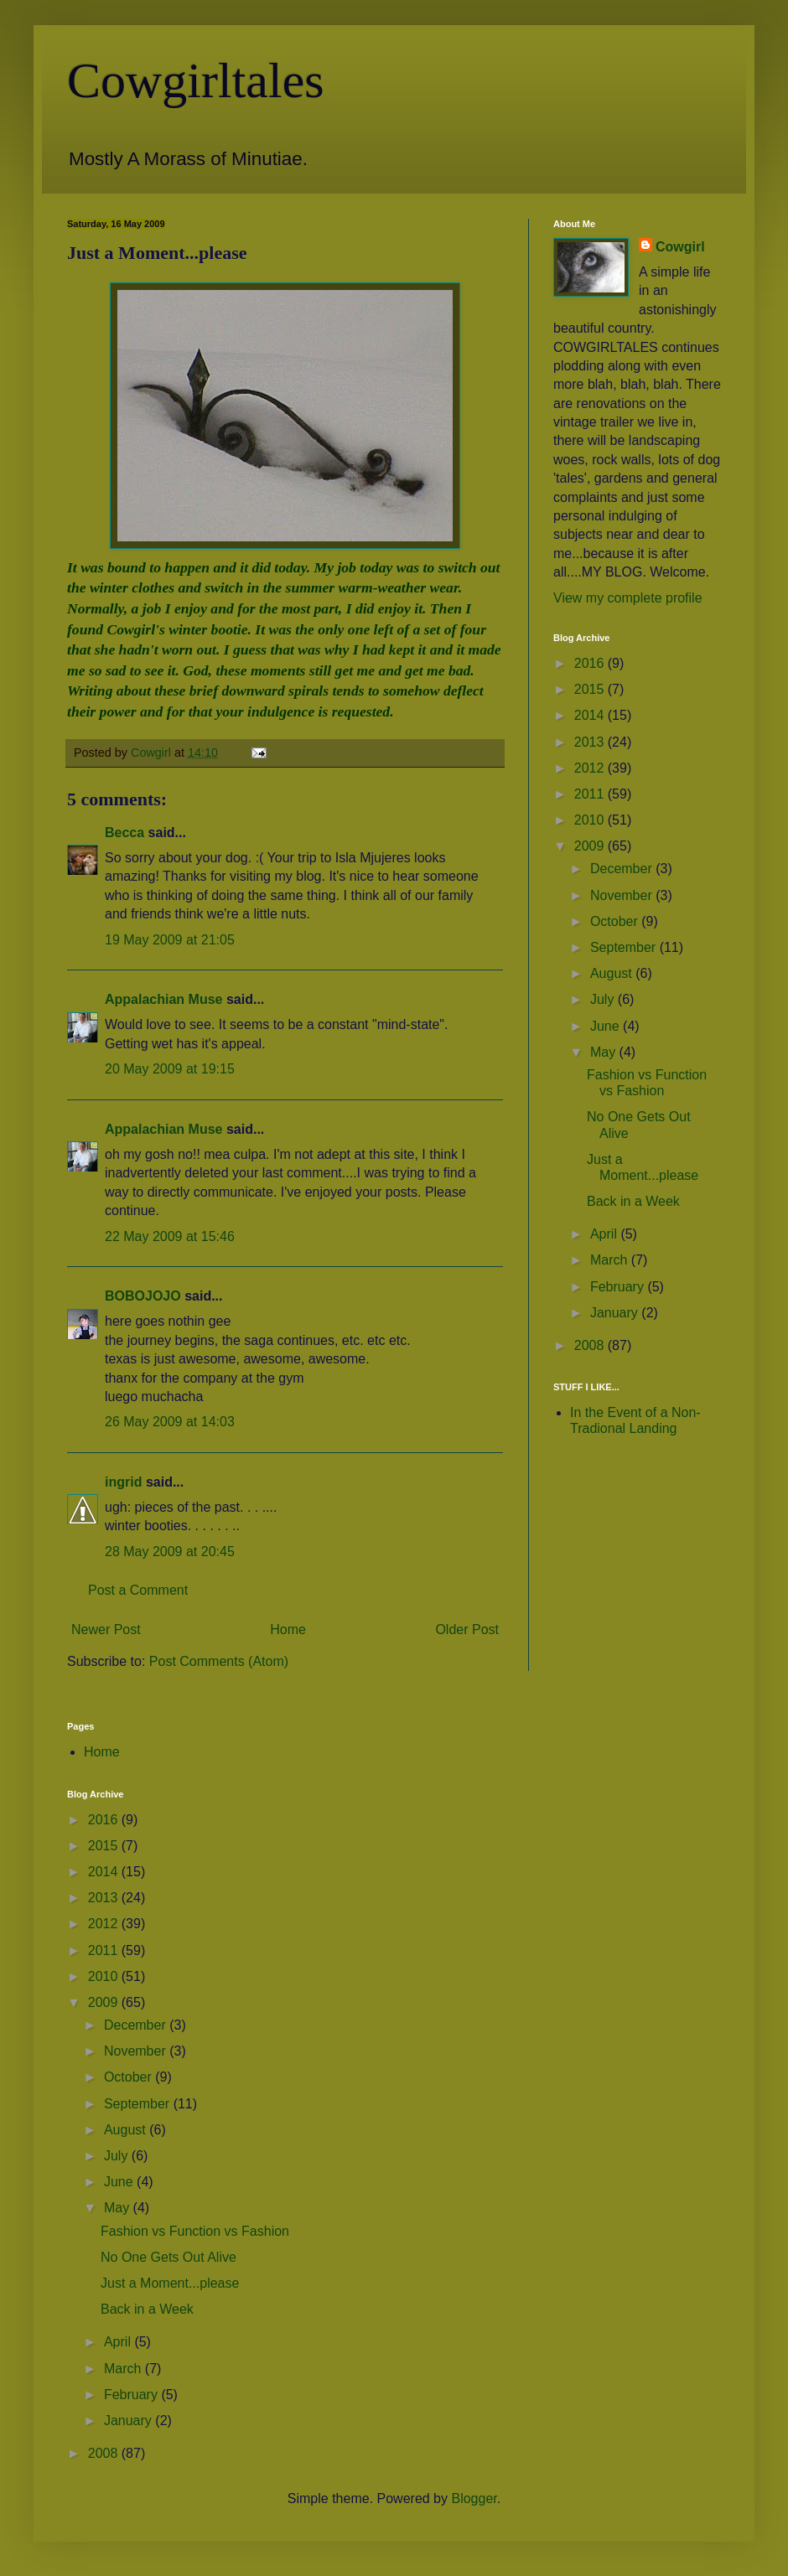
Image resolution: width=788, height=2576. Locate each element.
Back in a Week (633, 1201)
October (615, 921)
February (618, 1287)
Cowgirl (680, 247)
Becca (124, 832)
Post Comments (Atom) (218, 1661)
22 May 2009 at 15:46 (170, 1236)
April (605, 1234)
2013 (591, 742)
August (612, 973)
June (606, 1026)
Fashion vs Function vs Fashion (195, 2231)
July (604, 999)
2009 (591, 846)
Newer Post (106, 1629)
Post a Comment (138, 1590)
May (605, 1052)
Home (288, 1629)
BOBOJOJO (143, 1296)
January (615, 1313)
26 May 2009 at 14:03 (170, 1422)
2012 (591, 768)
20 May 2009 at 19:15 (170, 1069)
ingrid (123, 1482)
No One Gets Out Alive (168, 2257)
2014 (591, 715)
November (623, 895)
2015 (591, 689)
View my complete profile (627, 598)
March (610, 1260)
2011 (591, 794)
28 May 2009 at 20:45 (170, 1551)
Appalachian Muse (163, 999)
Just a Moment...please (170, 2283)
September (625, 947)
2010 (591, 820)
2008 (591, 1345)
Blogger (473, 2498)
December (623, 868)
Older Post (467, 1629)
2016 (591, 663)
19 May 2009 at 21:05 (170, 940)
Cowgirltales (195, 80)
